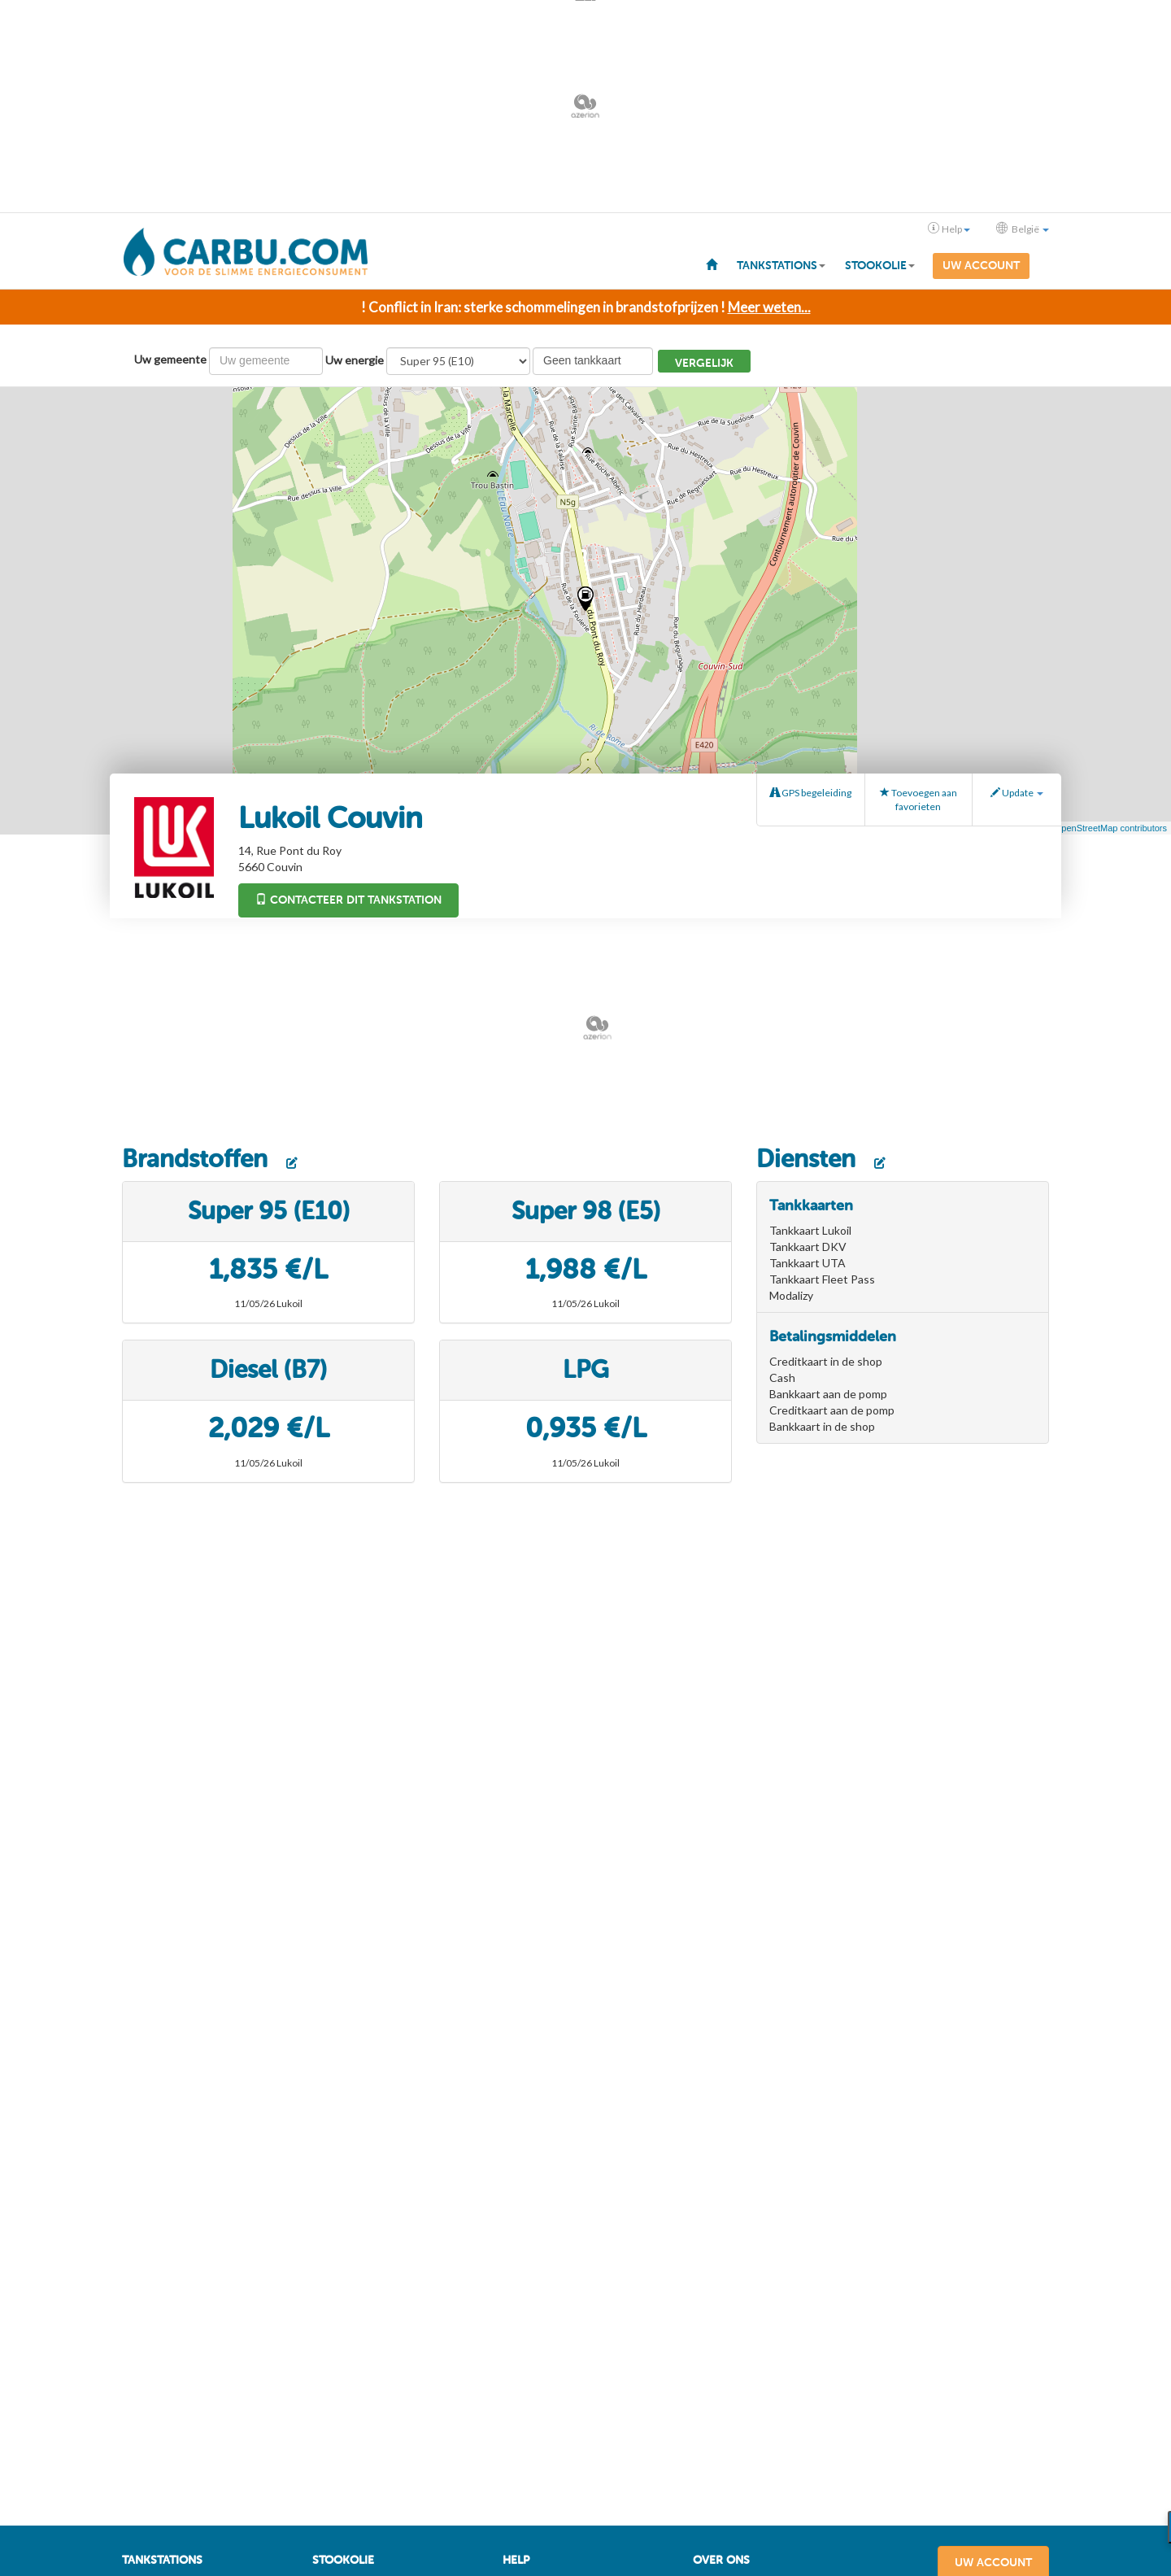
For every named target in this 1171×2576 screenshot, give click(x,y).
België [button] (1022, 228)
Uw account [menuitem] (981, 265)
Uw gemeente (170, 357)
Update (1016, 791)
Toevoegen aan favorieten (918, 798)
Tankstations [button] (781, 265)
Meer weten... (769, 305)
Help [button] (949, 228)
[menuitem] (711, 263)
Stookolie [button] (880, 265)
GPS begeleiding (810, 791)
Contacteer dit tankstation (348, 898)
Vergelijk (704, 361)
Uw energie (354, 358)
